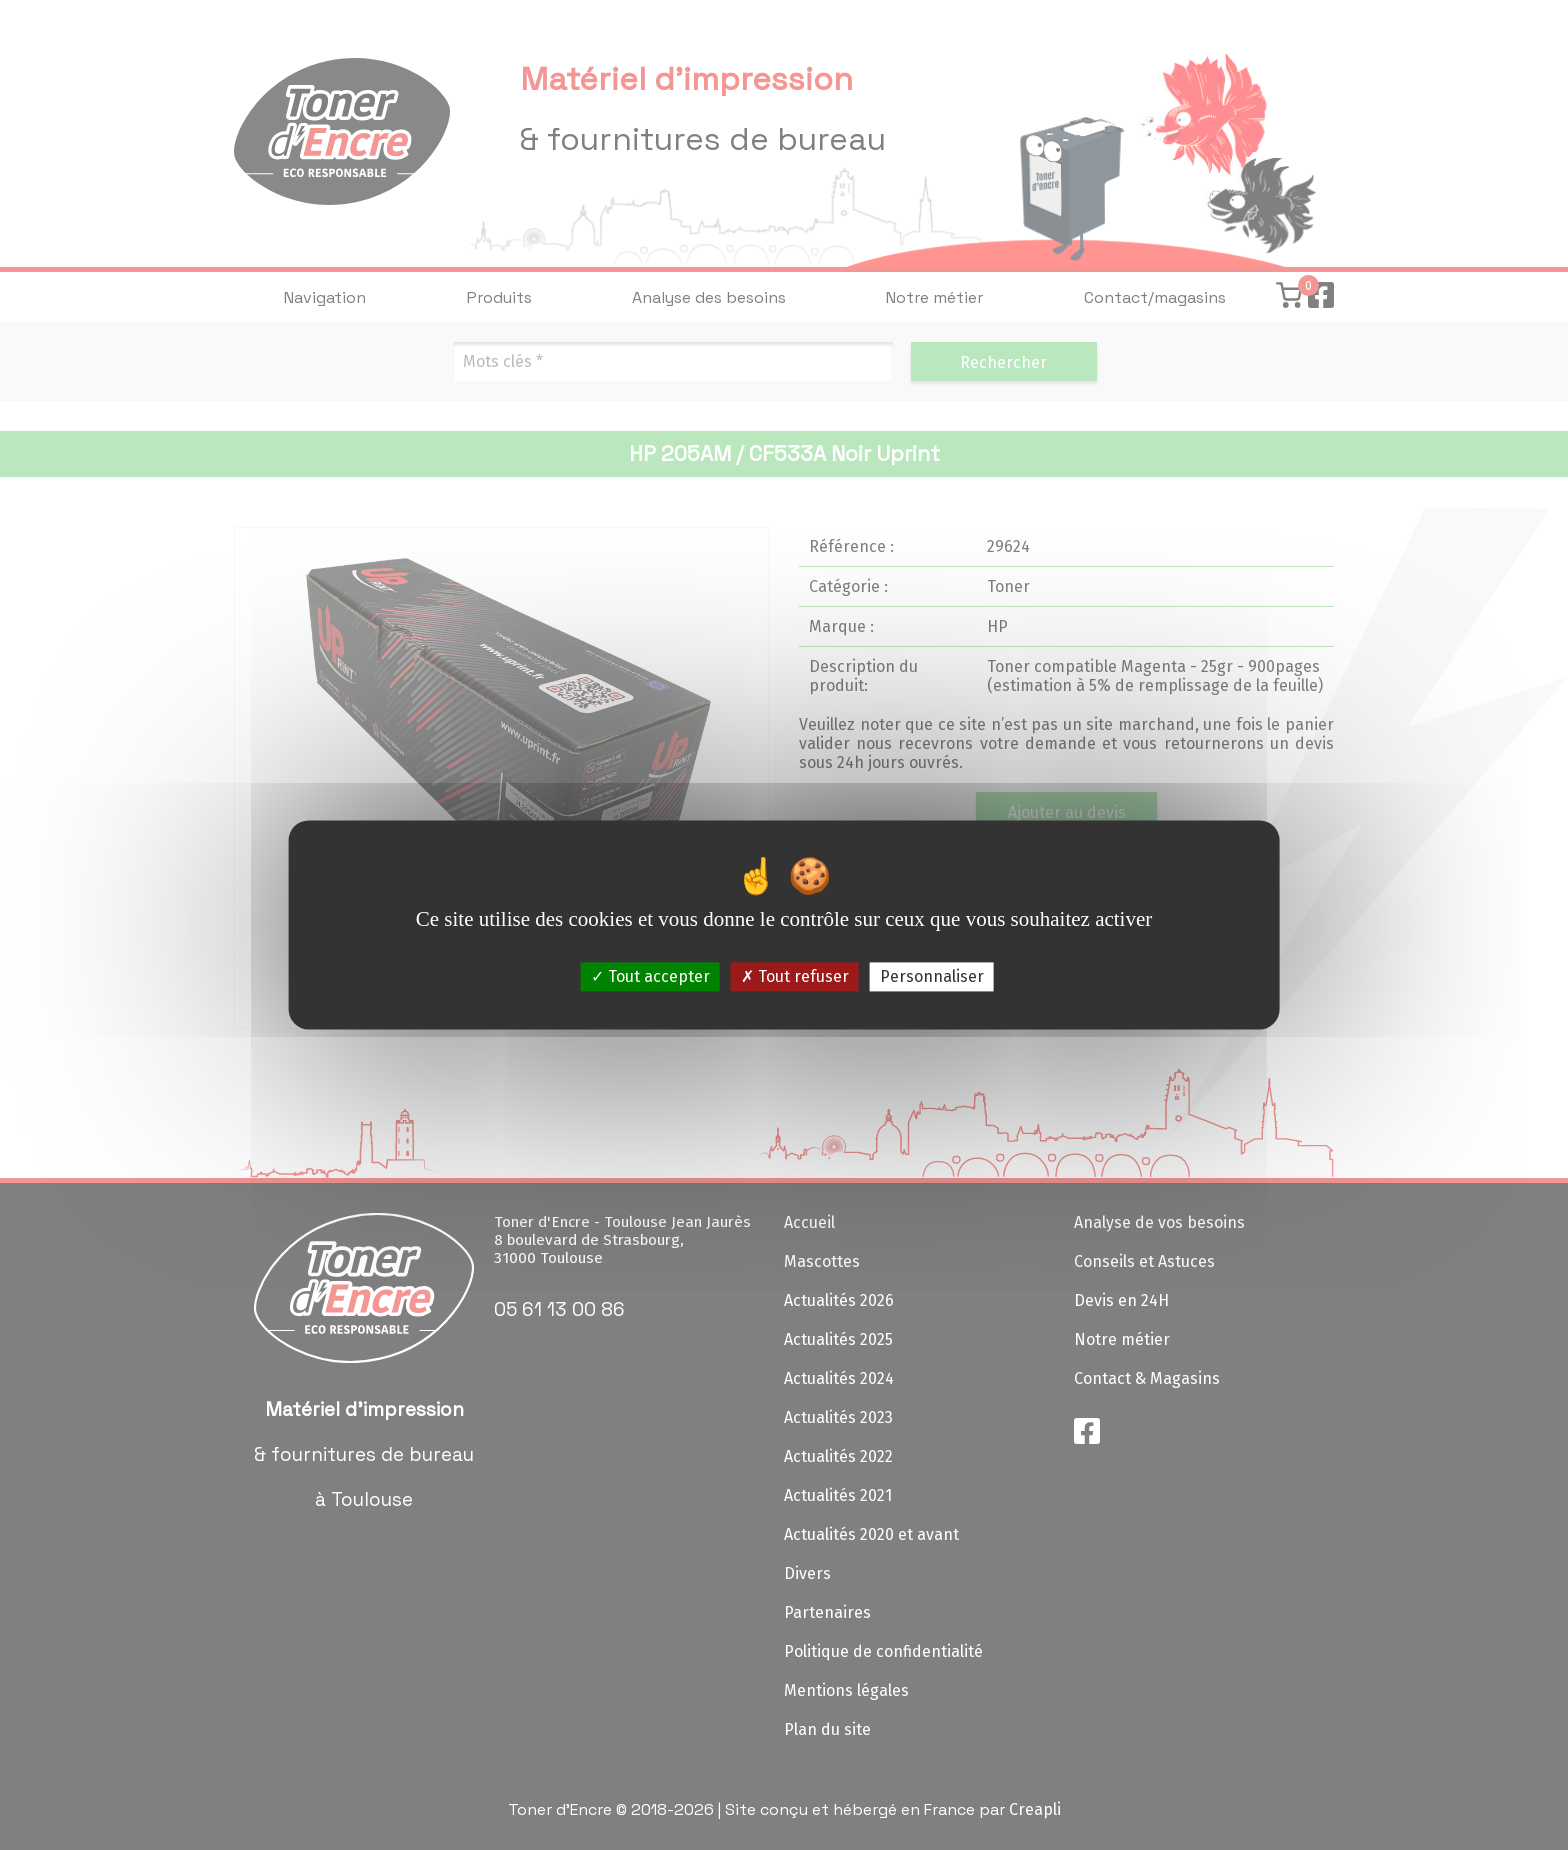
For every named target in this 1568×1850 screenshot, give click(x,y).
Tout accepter (650, 976)
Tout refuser (795, 976)
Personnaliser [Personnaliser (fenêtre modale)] (932, 976)
